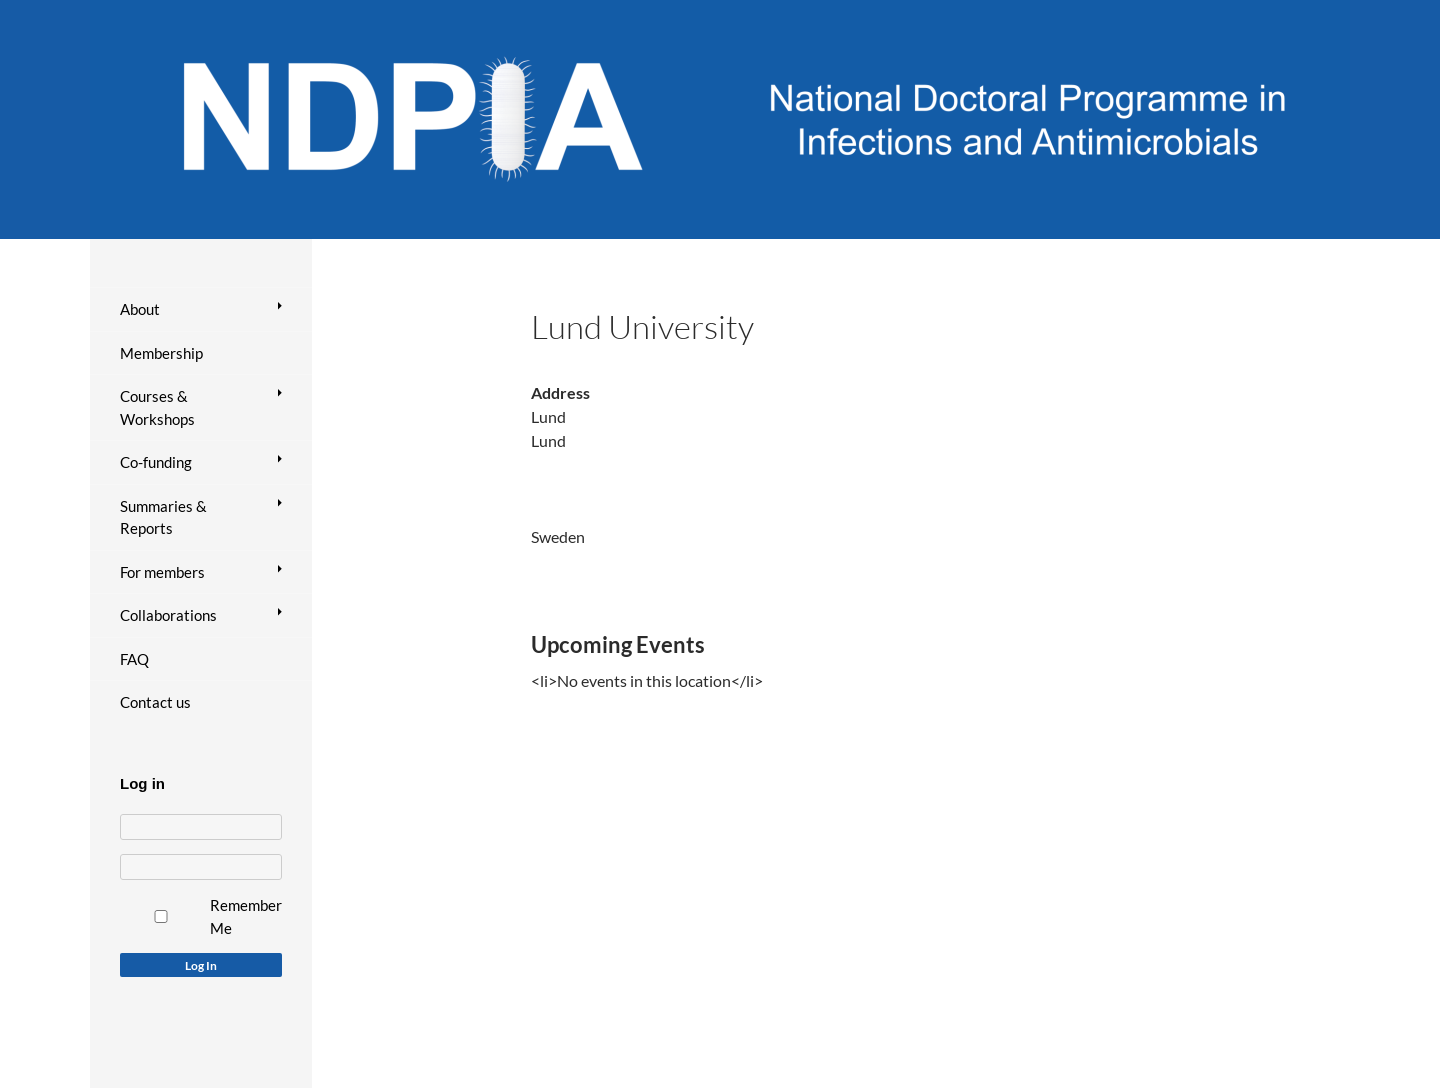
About (140, 309)
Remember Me (246, 916)
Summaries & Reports (163, 517)
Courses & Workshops (157, 407)
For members (162, 572)
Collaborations (168, 615)
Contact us (155, 702)
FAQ (134, 659)
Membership (161, 353)
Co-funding (156, 462)
